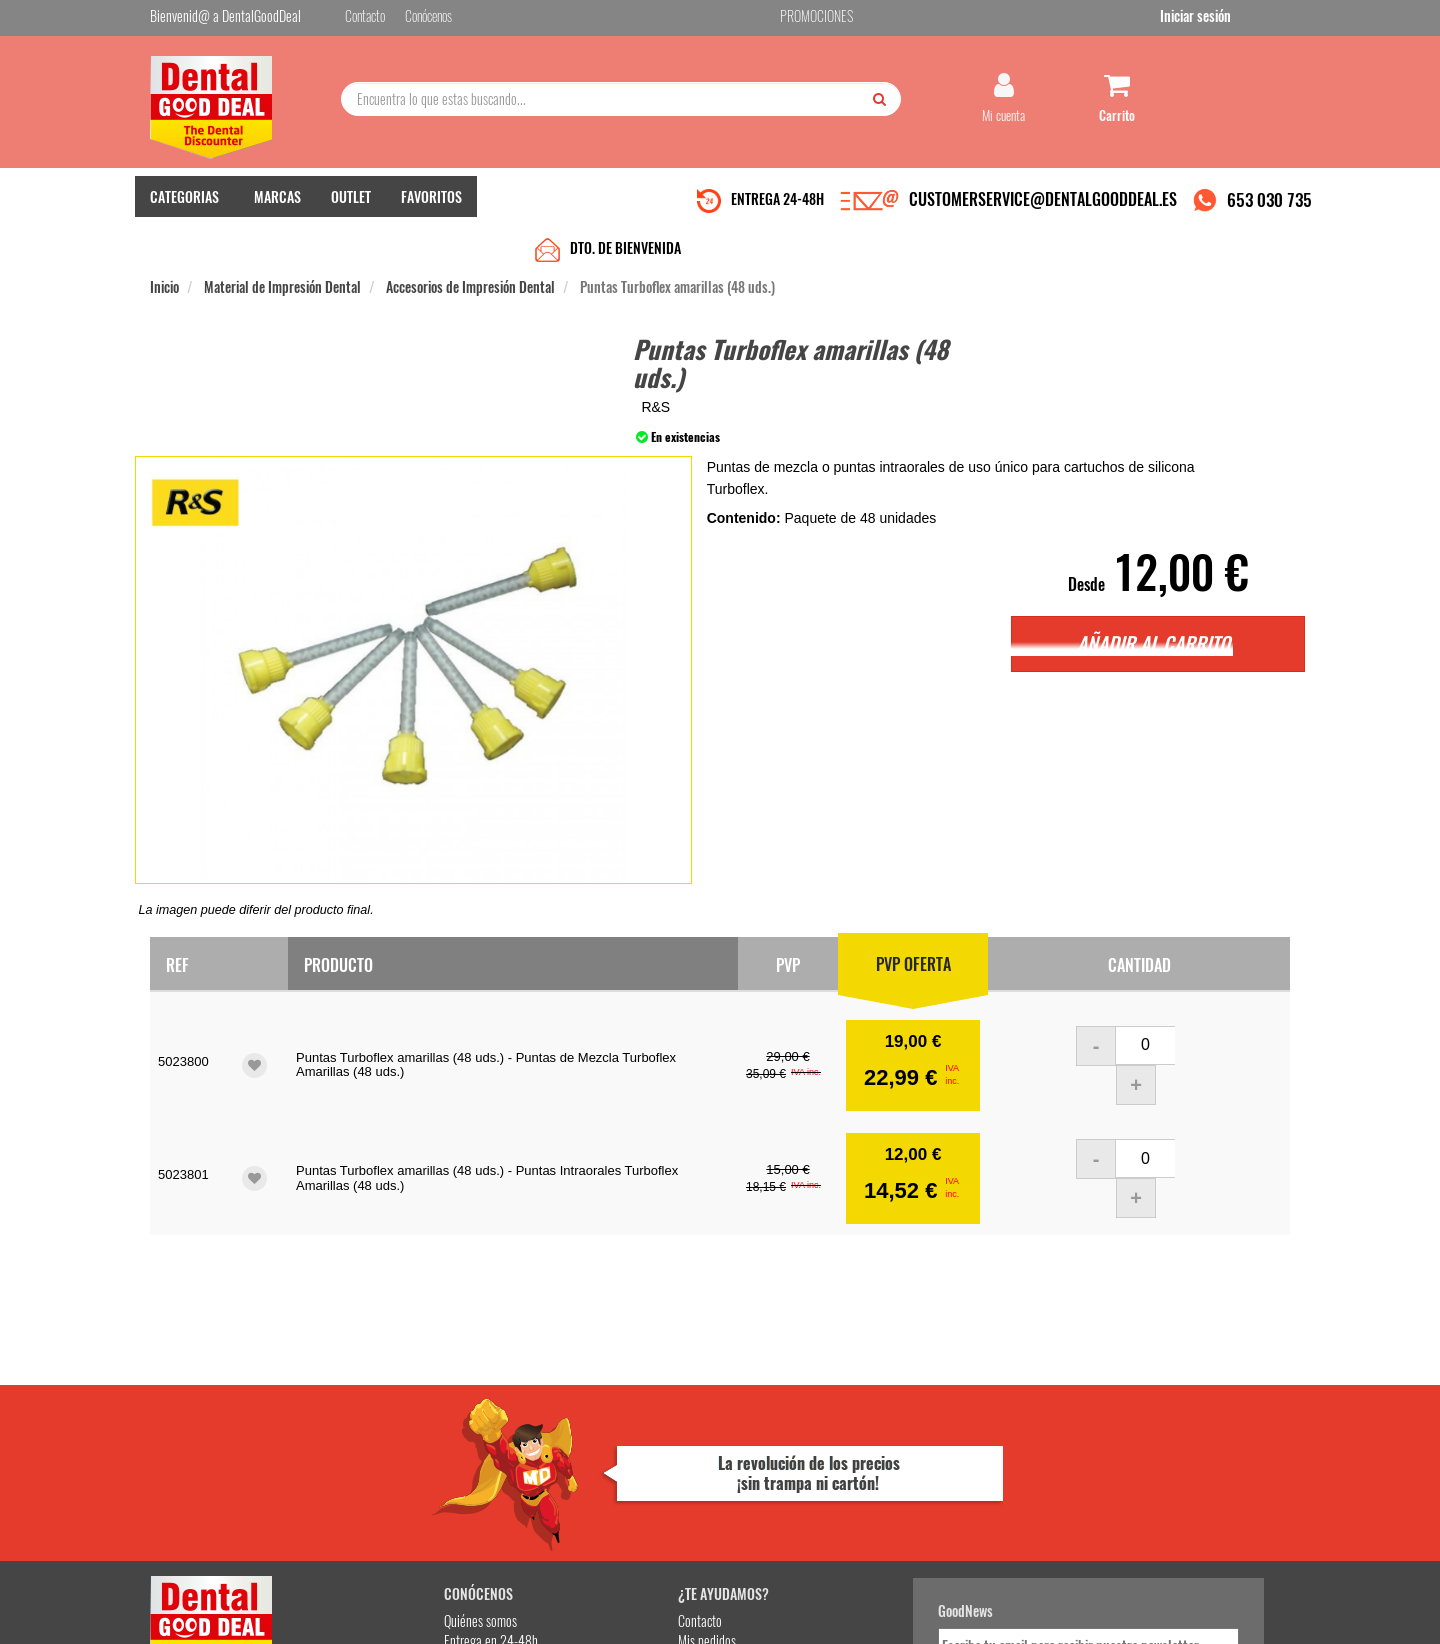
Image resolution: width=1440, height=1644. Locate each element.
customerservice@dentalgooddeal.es (781, 1612)
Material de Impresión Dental (282, 251)
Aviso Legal (886, 1612)
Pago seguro (375, 1438)
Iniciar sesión (1254, 18)
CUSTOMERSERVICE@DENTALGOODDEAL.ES (1043, 213)
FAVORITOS (431, 210)
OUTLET (351, 210)
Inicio (164, 251)
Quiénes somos (381, 1398)
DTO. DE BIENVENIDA (625, 212)
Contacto (562, 1398)
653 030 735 (1269, 213)
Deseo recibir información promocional (867, 1501)
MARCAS (277, 210)
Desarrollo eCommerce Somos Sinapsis (225, 1625)
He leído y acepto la (858, 1466)
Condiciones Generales (965, 1612)
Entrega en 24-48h (392, 1418)
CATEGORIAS (184, 210)
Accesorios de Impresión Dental (470, 251)
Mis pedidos (569, 1418)
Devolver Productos (587, 1438)
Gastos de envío (383, 1458)
